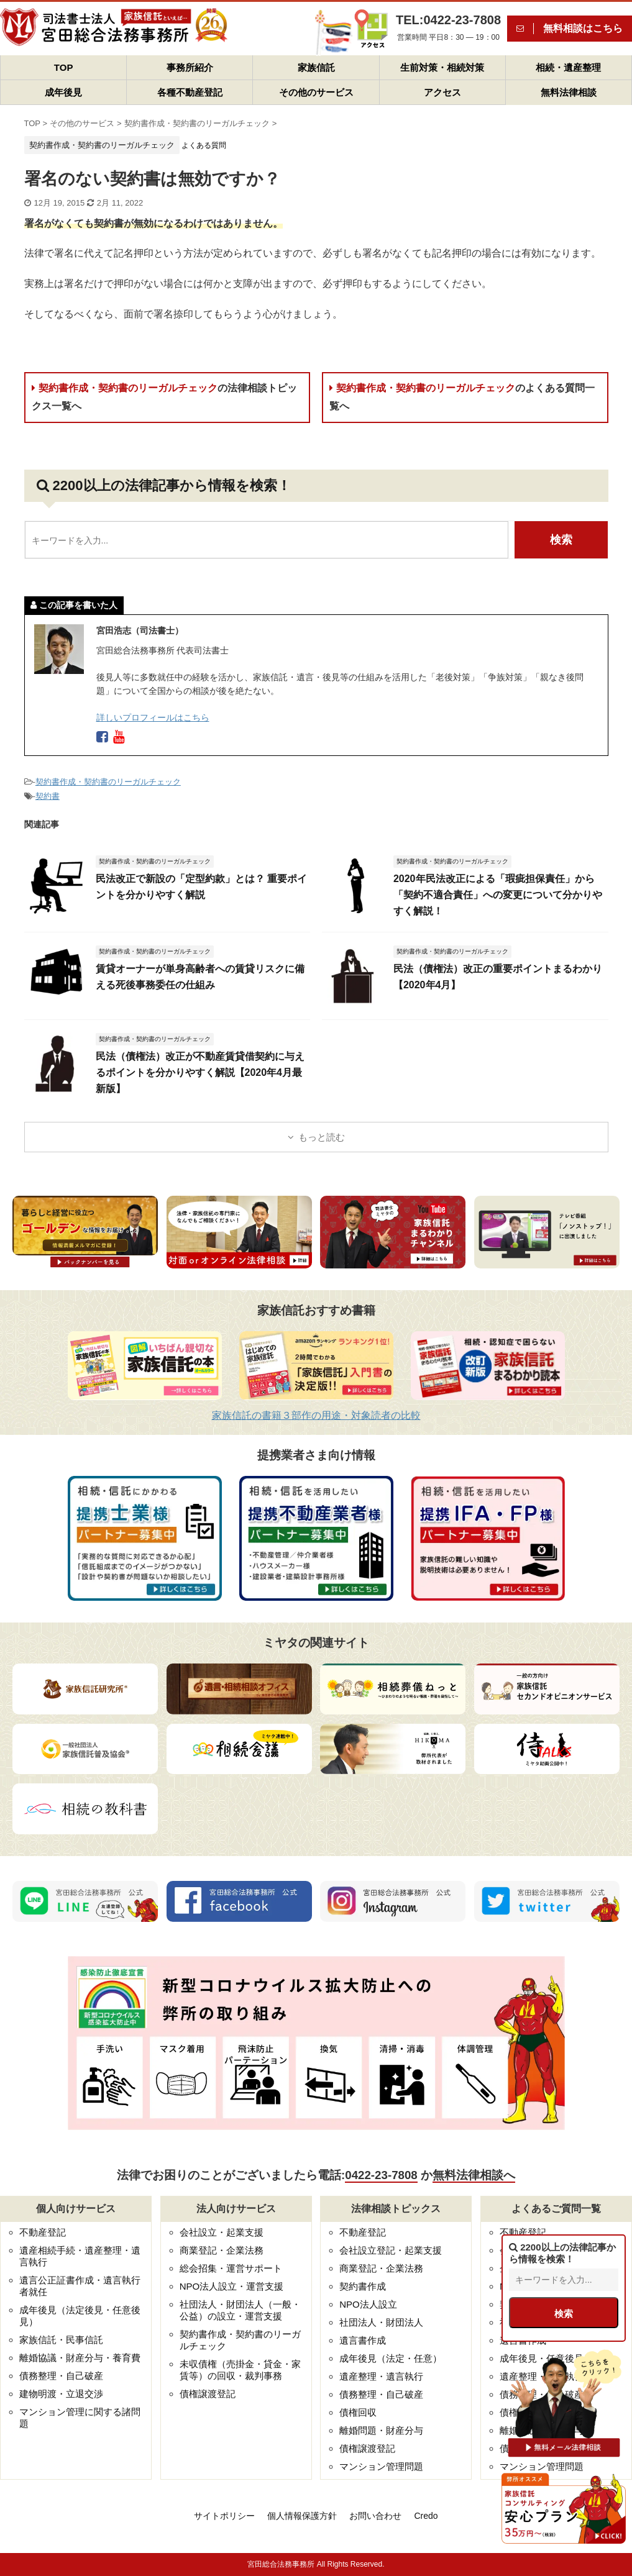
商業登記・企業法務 (221, 2250)
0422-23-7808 (381, 2175)
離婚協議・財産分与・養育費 (79, 2357)
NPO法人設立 (368, 2304)
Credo (425, 2516)
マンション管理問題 (381, 2466)
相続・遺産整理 (568, 67)
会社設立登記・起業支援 (390, 2250)
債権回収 (358, 2412)
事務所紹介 (190, 67)
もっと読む (321, 1137)
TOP (63, 67)
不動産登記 (42, 2232)
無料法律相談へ (474, 2175)
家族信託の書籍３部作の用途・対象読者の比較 (316, 1415)
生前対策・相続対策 (442, 67)
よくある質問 (203, 145)
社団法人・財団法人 (381, 2322)
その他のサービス (316, 92)
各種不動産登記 (189, 92)
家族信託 (316, 67)
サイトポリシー (224, 2516)
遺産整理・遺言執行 (381, 2376)
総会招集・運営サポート (231, 2268)
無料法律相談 (569, 92)
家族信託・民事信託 (61, 2339)
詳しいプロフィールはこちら (152, 717)
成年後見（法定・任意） (390, 2358)
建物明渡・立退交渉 (61, 2393)
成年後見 (63, 92)
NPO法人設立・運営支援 (232, 2286)
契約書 (47, 796)
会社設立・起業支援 (221, 2232)
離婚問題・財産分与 (381, 2430)
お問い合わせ (375, 2516)
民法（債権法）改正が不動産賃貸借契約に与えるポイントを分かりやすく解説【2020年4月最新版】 (200, 1072)
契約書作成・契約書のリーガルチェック (164, 397)
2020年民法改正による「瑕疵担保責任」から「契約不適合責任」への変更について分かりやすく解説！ (497, 894)
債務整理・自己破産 (61, 2375)
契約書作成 (362, 2286)
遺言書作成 (362, 2340)
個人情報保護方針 (302, 2516)
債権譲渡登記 (208, 2393)
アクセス (442, 92)
